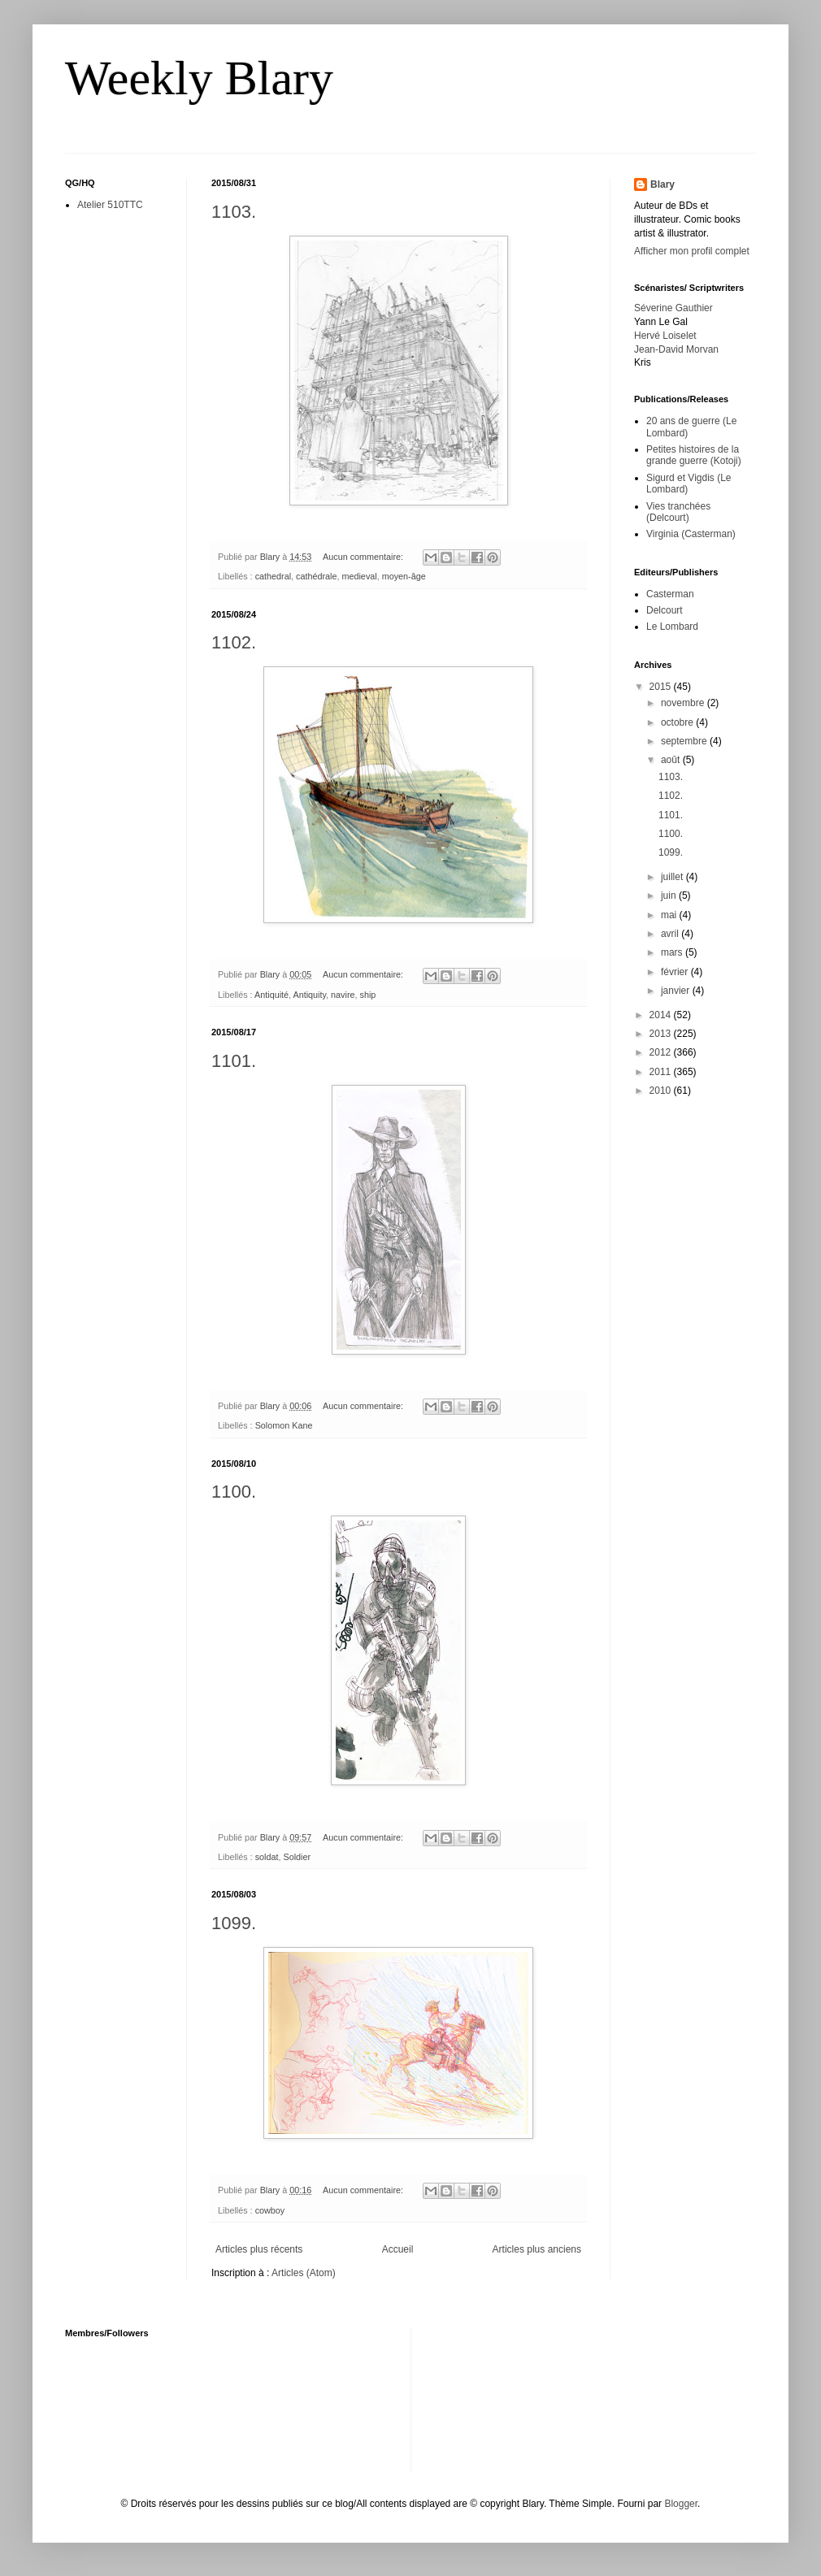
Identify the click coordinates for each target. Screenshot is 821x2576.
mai (670, 915)
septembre (685, 741)
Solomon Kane (284, 1425)
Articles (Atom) (303, 2273)
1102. (233, 642)
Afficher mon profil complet (691, 251)
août (672, 759)
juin (670, 895)
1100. (233, 1491)
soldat (267, 1857)
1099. (233, 1923)
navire (342, 995)
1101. (233, 1061)
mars (673, 952)
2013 (661, 1033)
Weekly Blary (199, 78)
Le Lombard (672, 626)
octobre (678, 722)
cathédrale (316, 576)
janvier (677, 990)
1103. (233, 212)
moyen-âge (404, 576)
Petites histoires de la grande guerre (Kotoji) (693, 455)
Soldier (297, 1857)
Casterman (670, 594)
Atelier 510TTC (110, 204)
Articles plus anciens (537, 2249)
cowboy (270, 2210)
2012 (661, 1052)
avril (671, 933)
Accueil (398, 2249)
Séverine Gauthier (673, 308)
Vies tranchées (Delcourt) (678, 512)
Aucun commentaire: (364, 557)
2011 (661, 1072)
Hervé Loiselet (665, 335)
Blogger (680, 2503)
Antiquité (271, 995)
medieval (358, 576)
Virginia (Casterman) (691, 534)
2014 (661, 1015)
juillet (673, 877)
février (676, 972)
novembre (684, 703)
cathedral (273, 576)
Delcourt (664, 610)
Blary (662, 184)
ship (368, 995)
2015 (661, 686)
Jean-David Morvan (676, 349)
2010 (661, 1090)
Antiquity (309, 995)
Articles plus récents (258, 2249)
